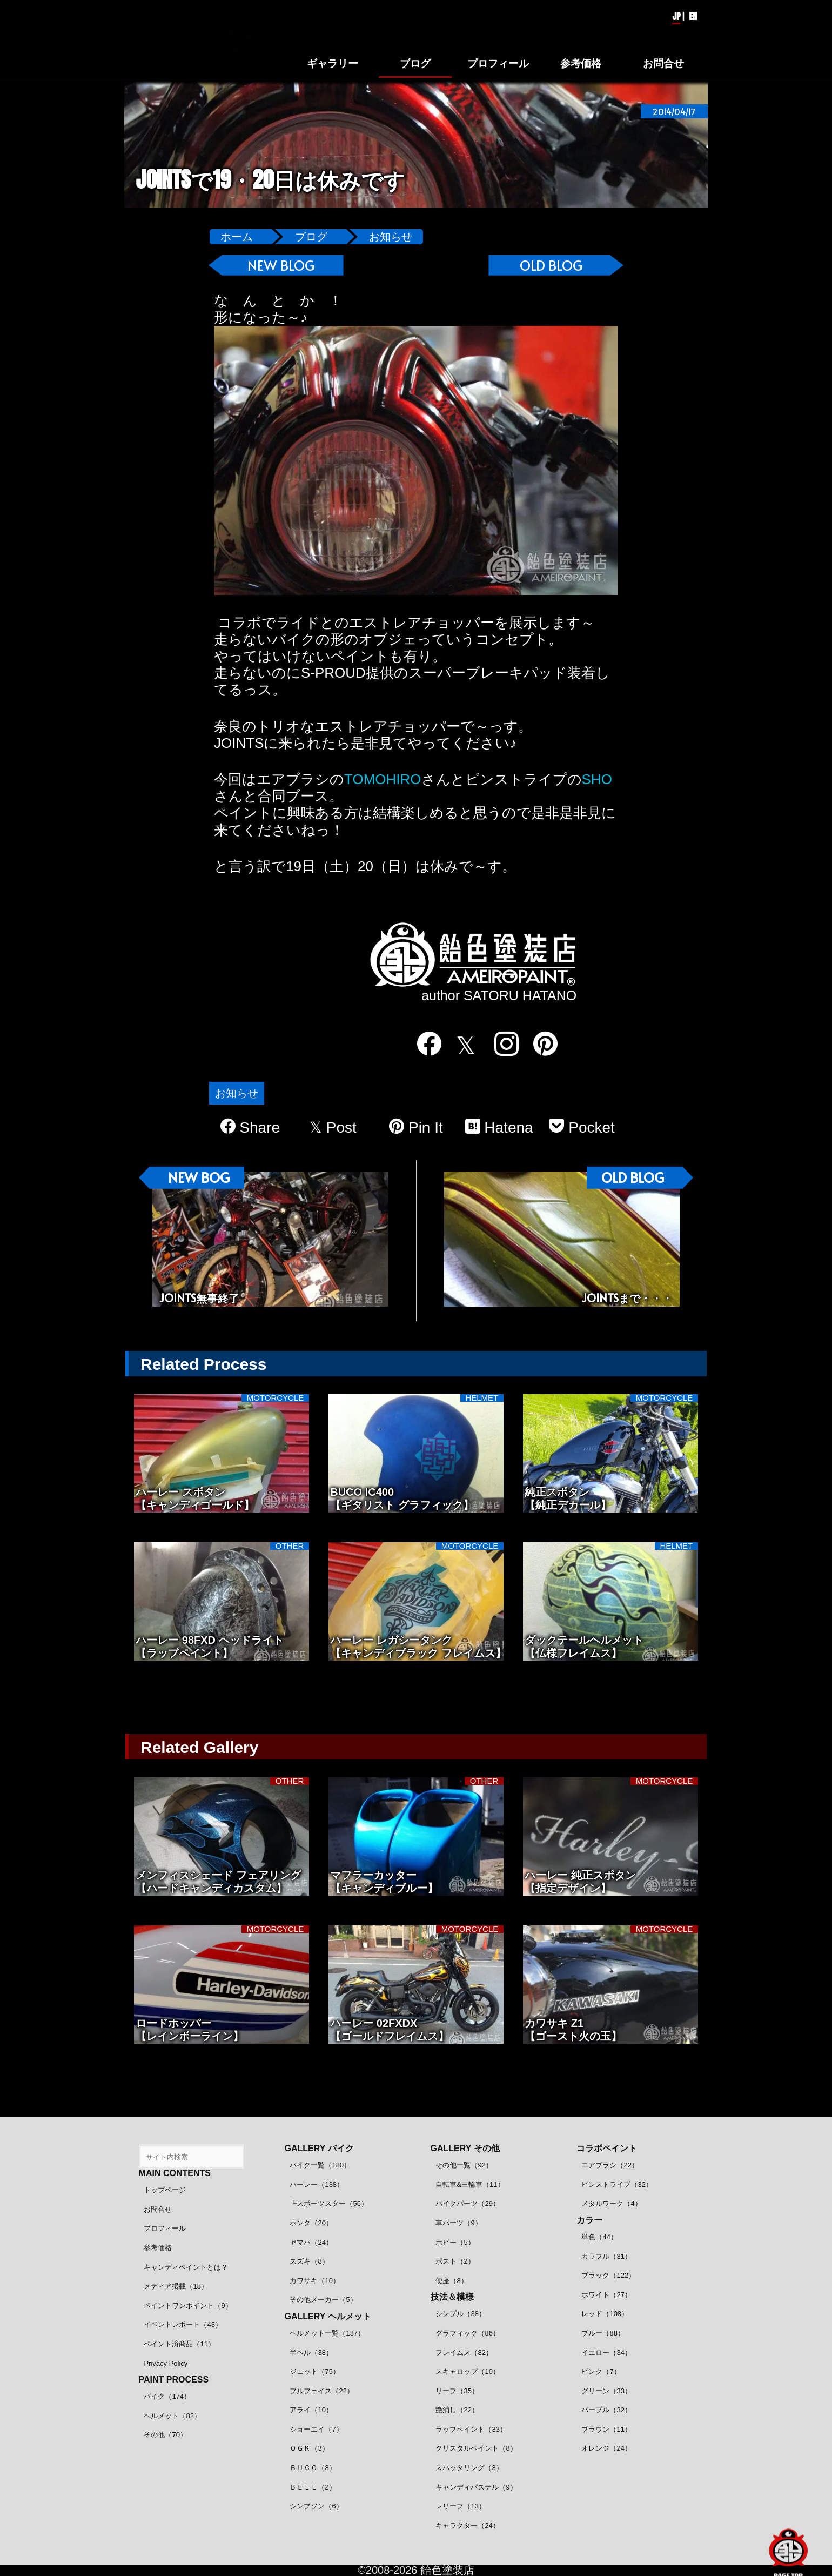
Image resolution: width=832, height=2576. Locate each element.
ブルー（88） (602, 2333)
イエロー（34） (606, 2352)
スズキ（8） (309, 2261)
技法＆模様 (452, 2296)
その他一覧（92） (463, 2165)
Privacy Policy (165, 2363)
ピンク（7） (600, 2371)
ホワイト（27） (606, 2295)
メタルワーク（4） (611, 2203)
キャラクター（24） (467, 2525)
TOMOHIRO (382, 779)
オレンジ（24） (606, 2448)
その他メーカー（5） (323, 2300)
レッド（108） (604, 2314)
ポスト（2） (454, 2261)
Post (333, 1127)
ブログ (311, 237)
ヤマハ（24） (311, 2242)
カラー (589, 2220)
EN (693, 16)
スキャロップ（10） (467, 2371)
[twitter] (461, 1045)
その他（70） (165, 2435)
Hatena (499, 1127)
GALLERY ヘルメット (328, 2316)
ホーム (236, 237)
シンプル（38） (460, 2314)
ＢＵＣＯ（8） (313, 2468)
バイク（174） (167, 2396)
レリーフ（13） (460, 2506)
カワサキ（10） (314, 2281)
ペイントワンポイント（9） (188, 2305)
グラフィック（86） (467, 2333)
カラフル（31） (606, 2256)
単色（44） (599, 2237)
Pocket (581, 1127)
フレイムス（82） (463, 2352)
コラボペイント (606, 2148)
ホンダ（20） (311, 2223)
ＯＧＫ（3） (309, 2448)
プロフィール (165, 2228)
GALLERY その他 (465, 2148)
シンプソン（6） (316, 2506)
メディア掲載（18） (175, 2286)
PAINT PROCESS (174, 2379)
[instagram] (500, 1044)
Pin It (416, 1127)
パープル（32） (606, 2410)
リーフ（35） (456, 2391)
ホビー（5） (454, 2242)
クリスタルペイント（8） (475, 2448)
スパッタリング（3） (468, 2468)
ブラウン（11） (606, 2429)
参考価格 (158, 2248)
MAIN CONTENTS (175, 2173)
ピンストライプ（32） (616, 2184)
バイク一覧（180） (320, 2165)
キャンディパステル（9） (475, 2487)
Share (250, 1127)
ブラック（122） (608, 2275)
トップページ (165, 2190)
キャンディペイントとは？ (186, 2267)
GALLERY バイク (319, 2148)
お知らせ (390, 237)
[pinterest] (539, 1044)
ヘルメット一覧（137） (327, 2333)
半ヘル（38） (311, 2352)
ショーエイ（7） (316, 2429)
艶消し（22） (456, 2410)
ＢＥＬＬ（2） (313, 2487)
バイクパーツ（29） (467, 2203)
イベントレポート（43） (183, 2324)
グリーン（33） (606, 2391)
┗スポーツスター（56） (328, 2203)
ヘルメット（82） (172, 2416)
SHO (597, 779)
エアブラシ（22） (609, 2165)
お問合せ (158, 2209)
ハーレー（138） (317, 2184)
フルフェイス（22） (321, 2391)
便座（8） (451, 2281)
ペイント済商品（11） (179, 2344)
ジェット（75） (314, 2371)
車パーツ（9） (458, 2223)
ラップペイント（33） (470, 2429)
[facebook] (422, 1044)
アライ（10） (311, 2410)
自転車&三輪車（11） (469, 2184)
